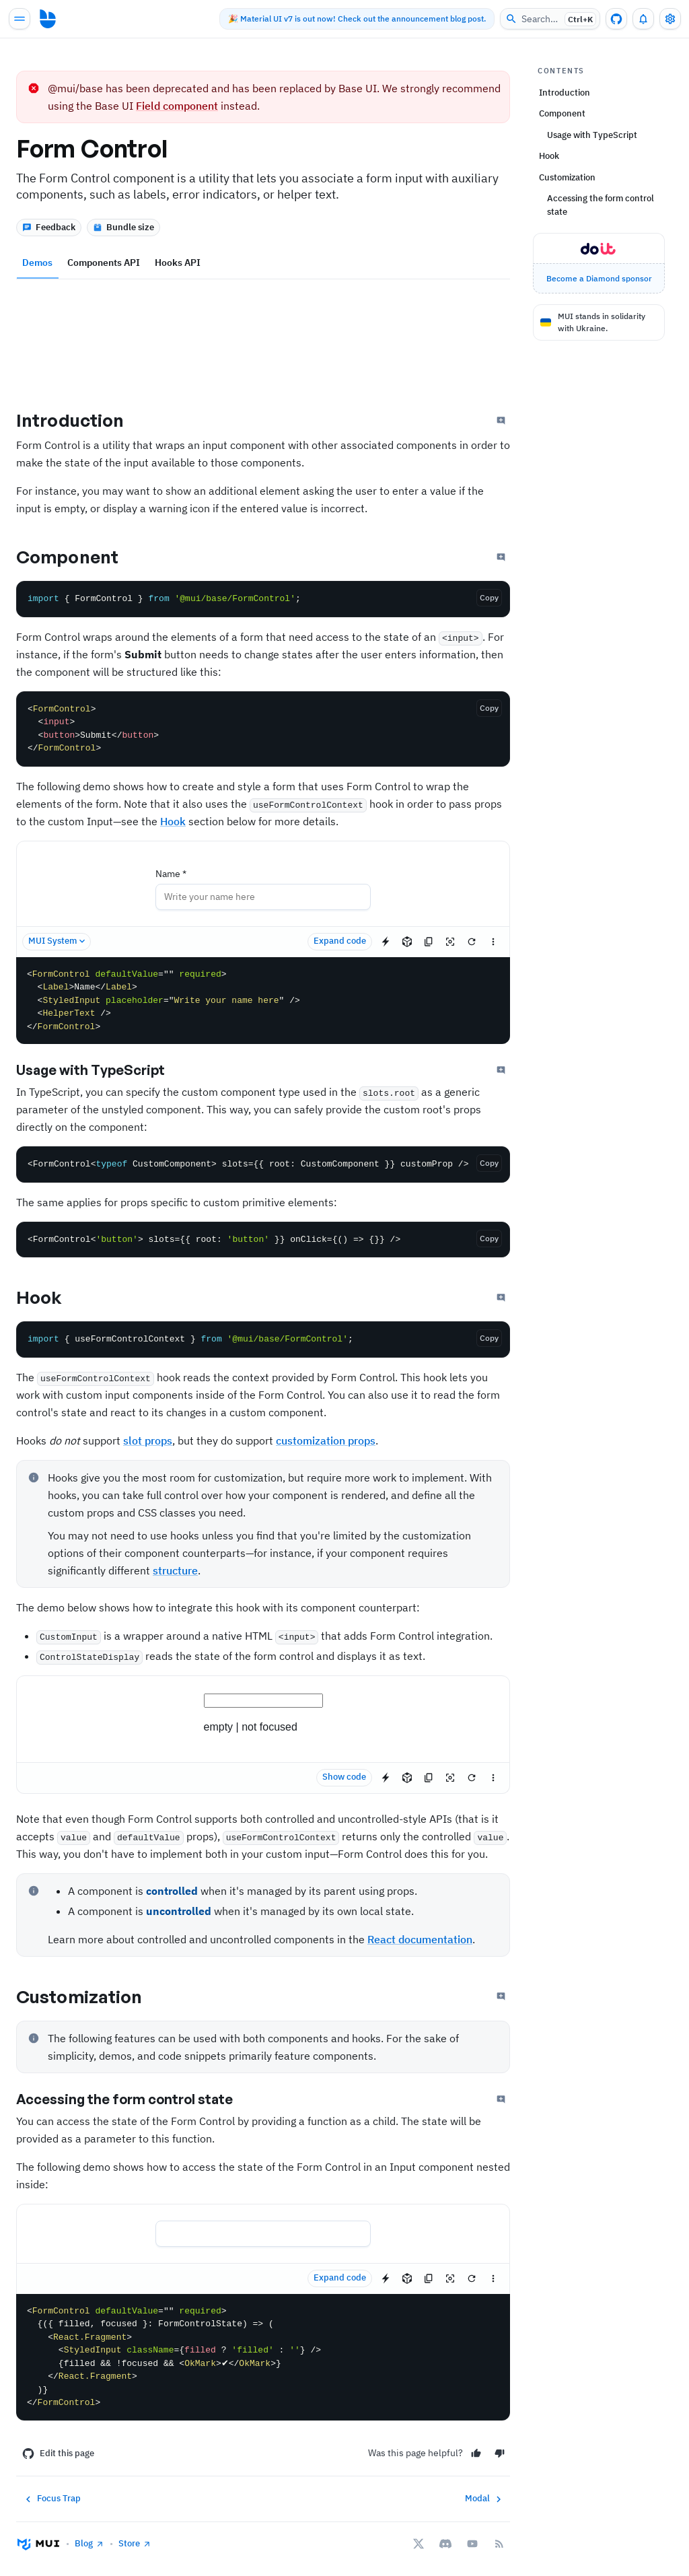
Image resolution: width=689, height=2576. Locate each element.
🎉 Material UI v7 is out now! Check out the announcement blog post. (349, 18)
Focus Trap (51, 2499)
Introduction (81, 420)
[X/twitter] (418, 2543)
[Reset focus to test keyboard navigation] (450, 941)
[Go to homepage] (47, 18)
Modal (485, 2499)
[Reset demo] (471, 941)
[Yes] (476, 2453)
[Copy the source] (428, 941)
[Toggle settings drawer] (670, 19)
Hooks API (178, 262)
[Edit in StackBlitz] (385, 941)
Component (78, 556)
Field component (177, 105)
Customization (90, 1996)
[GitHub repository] (616, 19)
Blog (89, 2543)
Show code (344, 1776)
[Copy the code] (489, 597)
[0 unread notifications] (643, 19)
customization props (325, 1440)
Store (134, 2543)
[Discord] (445, 2543)
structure (175, 1570)
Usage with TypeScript (102, 1070)
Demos (37, 262)
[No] (499, 2453)
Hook (173, 821)
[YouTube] (472, 2543)
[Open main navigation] (19, 19)
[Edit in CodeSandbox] (407, 941)
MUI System (57, 940)
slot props (147, 1440)
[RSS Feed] (499, 2543)
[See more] (493, 941)
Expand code (340, 940)
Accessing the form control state (136, 2099)
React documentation (419, 1939)
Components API (103, 262)
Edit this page (58, 2453)
